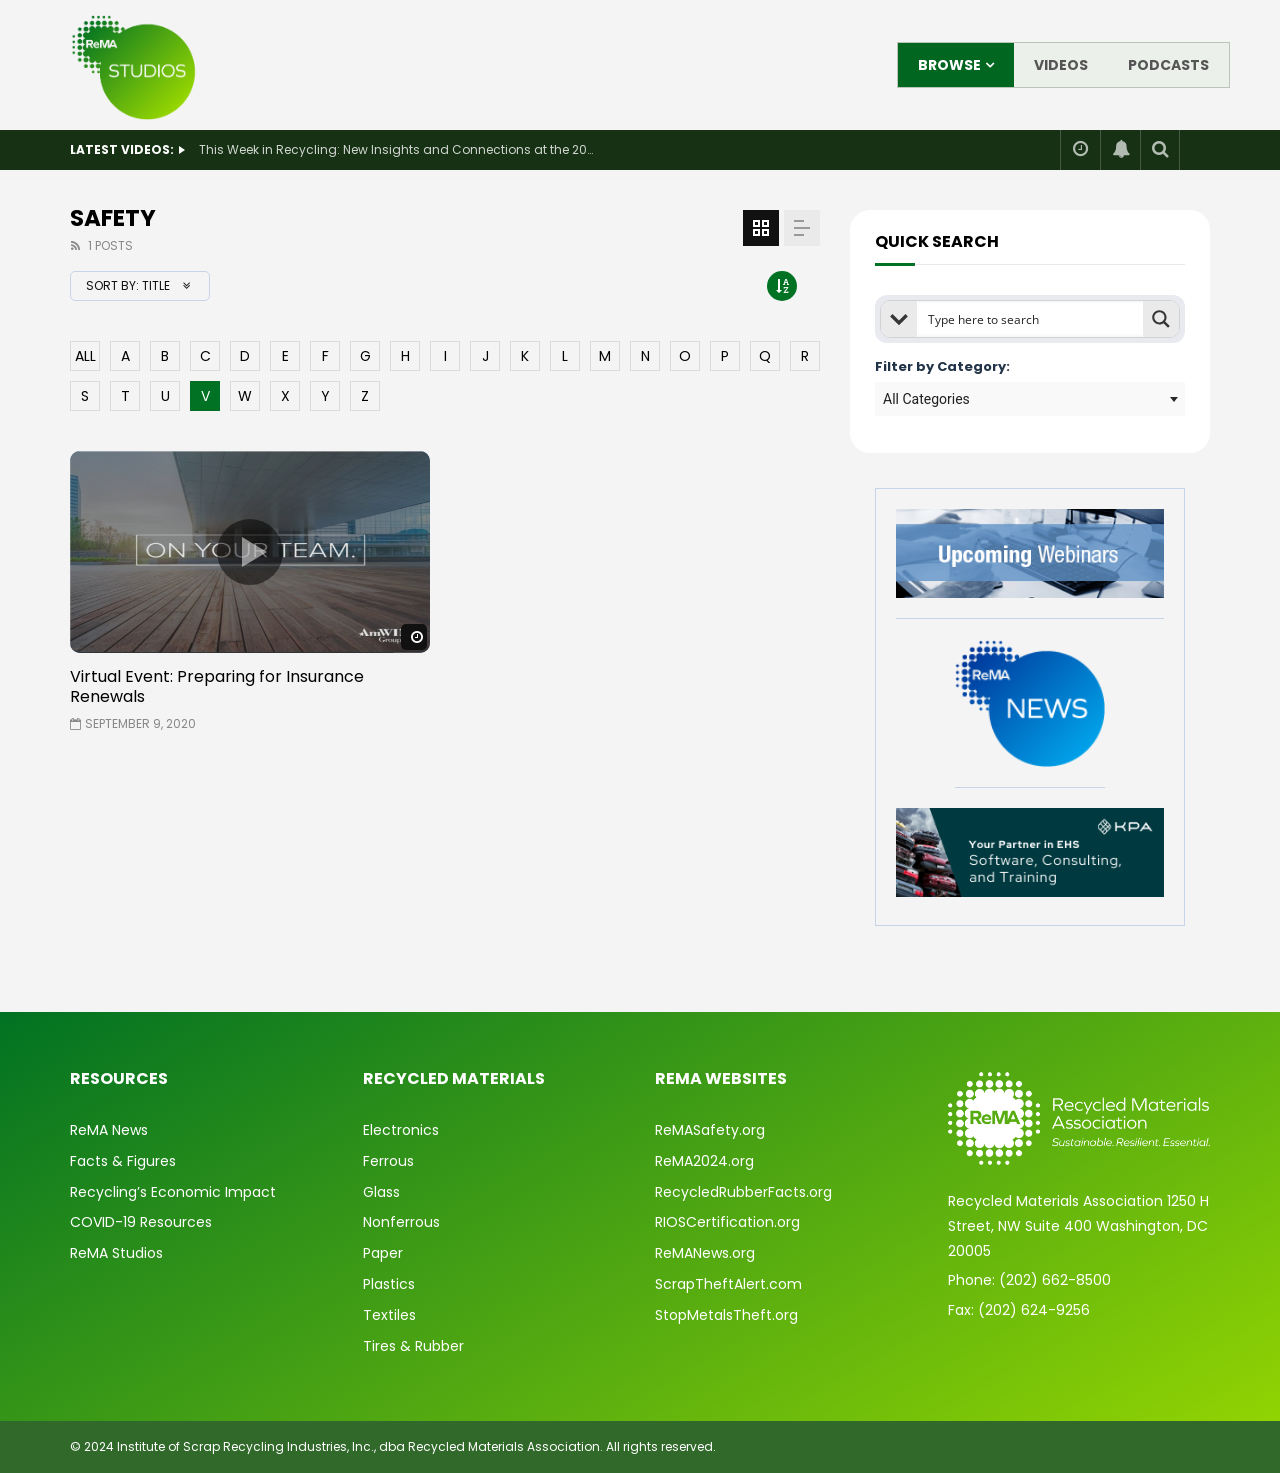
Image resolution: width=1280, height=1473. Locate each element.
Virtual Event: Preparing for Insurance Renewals (217, 686)
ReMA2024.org (704, 1161)
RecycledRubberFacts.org (743, 1192)
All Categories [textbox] (926, 399)
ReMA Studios (116, 1253)
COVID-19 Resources (141, 1222)
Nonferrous (401, 1222)
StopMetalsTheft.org (726, 1315)
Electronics (401, 1130)
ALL (85, 356)
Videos (1061, 65)
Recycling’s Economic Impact (173, 1192)
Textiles (389, 1315)
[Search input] (1031, 319)
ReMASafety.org (710, 1130)
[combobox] (1030, 399)
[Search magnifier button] (1161, 319)
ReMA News (109, 1130)
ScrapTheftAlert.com (728, 1284)
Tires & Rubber (413, 1346)
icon (250, 552)
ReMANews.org (705, 1253)
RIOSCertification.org (727, 1222)
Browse (949, 65)
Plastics (389, 1284)
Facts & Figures (123, 1161)
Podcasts (1168, 65)
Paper (383, 1253)
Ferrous (388, 1161)
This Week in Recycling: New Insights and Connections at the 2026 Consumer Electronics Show (399, 149)
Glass (381, 1192)
